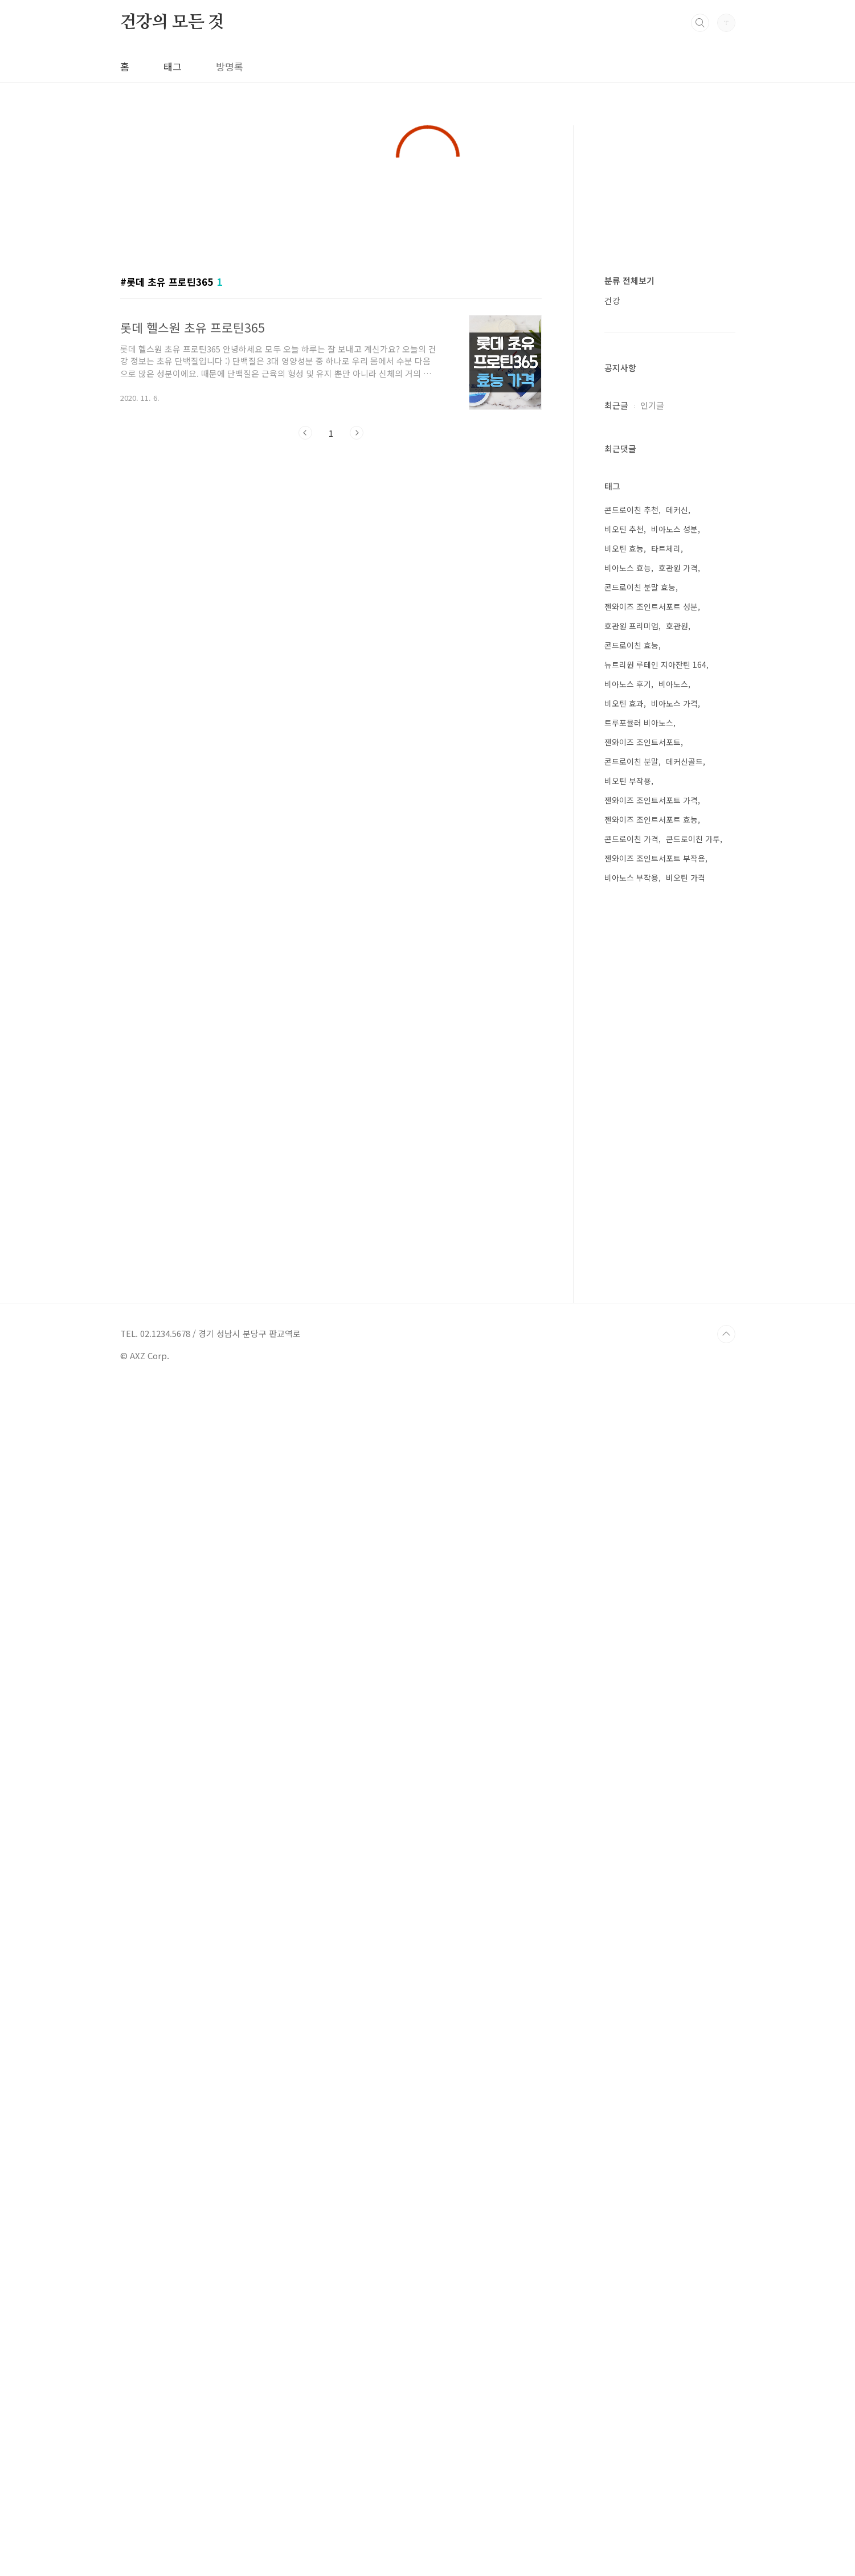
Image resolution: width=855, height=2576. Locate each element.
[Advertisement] (428, 303)
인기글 (652, 1248)
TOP (726, 2524)
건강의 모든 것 (172, 22)
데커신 (677, 1699)
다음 (356, 581)
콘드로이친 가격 (631, 2028)
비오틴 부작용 (627, 1970)
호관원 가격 (678, 1757)
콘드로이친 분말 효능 (640, 1777)
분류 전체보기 (629, 776)
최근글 (616, 1248)
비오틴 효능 (624, 1738)
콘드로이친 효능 (631, 1835)
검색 (700, 22)
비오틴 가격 (685, 2067)
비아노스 (673, 1874)
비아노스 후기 (627, 1874)
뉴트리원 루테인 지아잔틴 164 (655, 1854)
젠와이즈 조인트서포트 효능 (651, 2009)
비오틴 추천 (624, 1719)
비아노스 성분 (674, 1719)
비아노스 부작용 (631, 2067)
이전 (305, 581)
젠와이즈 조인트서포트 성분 (651, 1796)
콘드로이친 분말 (631, 1951)
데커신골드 (684, 1951)
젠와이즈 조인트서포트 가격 (651, 1990)
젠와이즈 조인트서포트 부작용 (654, 2048)
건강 (612, 796)
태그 (172, 66)
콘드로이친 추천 (631, 1699)
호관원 (677, 1816)
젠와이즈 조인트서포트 (642, 1932)
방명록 (229, 66)
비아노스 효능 (627, 1757)
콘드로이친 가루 (693, 2028)
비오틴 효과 (624, 1893)
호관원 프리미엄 (631, 1816)
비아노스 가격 (674, 1893)
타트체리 (666, 1738)
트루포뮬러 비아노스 (638, 1912)
